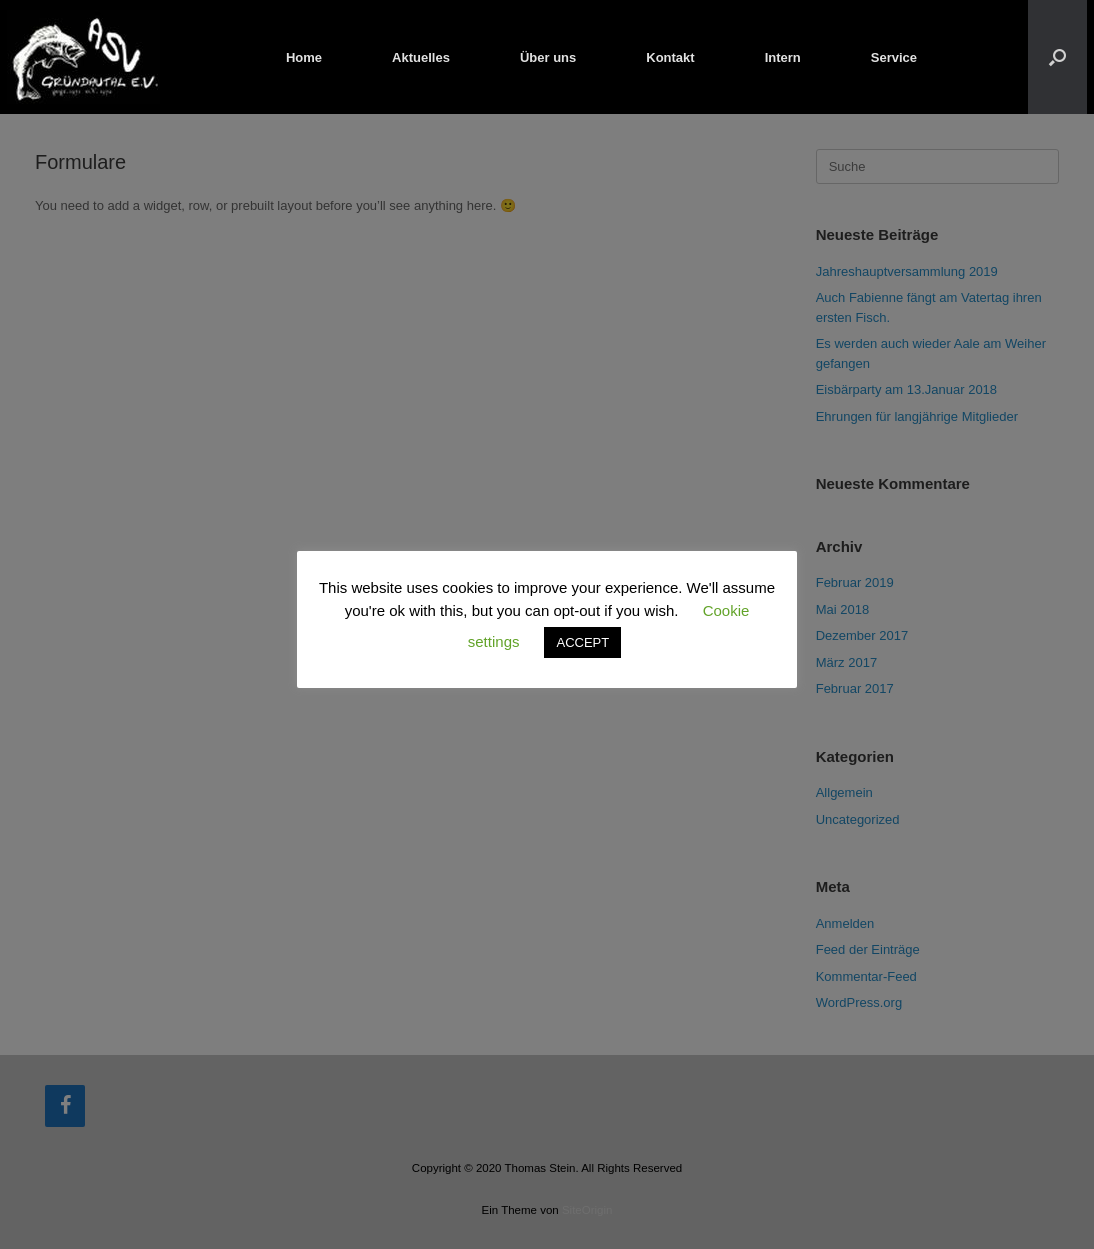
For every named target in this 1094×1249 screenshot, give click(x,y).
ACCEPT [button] (582, 642)
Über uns (548, 57)
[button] (1057, 57)
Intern (783, 57)
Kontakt (670, 57)
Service (894, 57)
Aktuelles (421, 57)
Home (304, 57)
